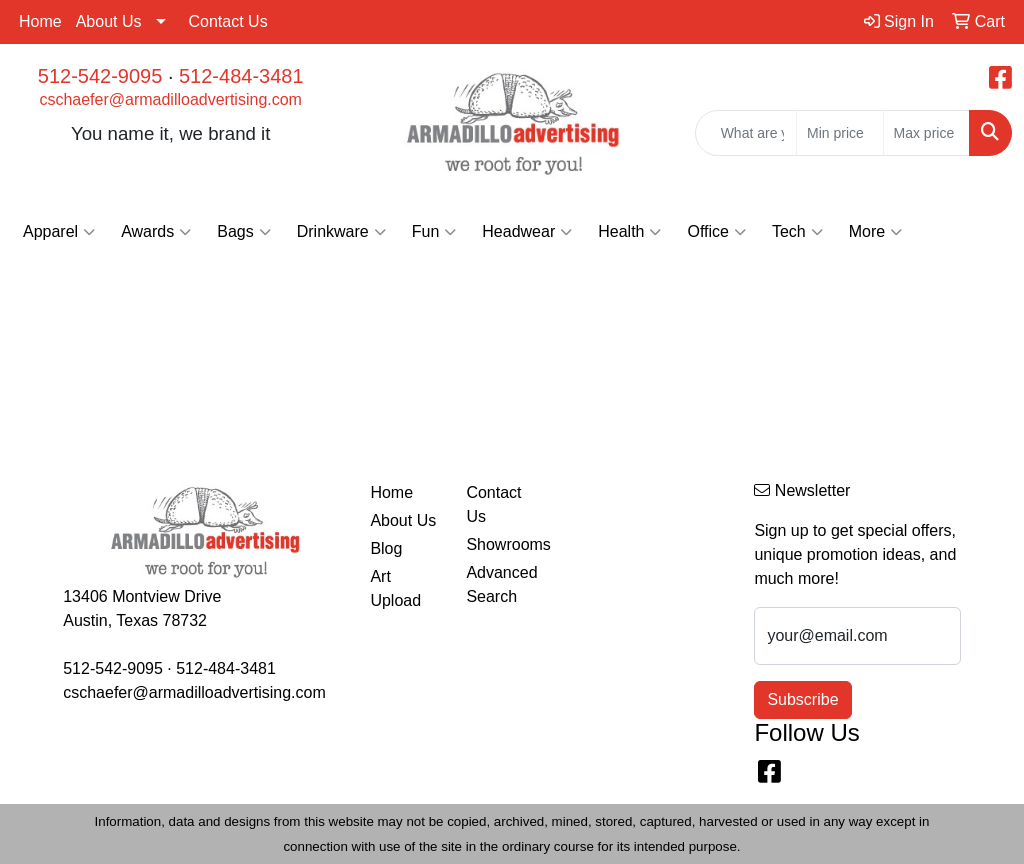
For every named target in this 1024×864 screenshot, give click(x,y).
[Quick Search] (746, 133)
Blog (386, 548)
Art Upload (395, 588)
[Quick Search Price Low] (839, 133)
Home (40, 21)
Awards (156, 232)
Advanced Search (501, 584)
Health (629, 232)
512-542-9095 (100, 76)
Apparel (59, 232)
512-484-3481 (241, 76)
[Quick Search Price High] (926, 133)
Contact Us (228, 21)
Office (716, 232)
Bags (243, 232)
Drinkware (341, 232)
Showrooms (502, 544)
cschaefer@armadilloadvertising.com (170, 99)
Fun (434, 232)
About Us (109, 21)
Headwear (527, 232)
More (875, 232)
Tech (797, 232)
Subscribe (802, 699)
